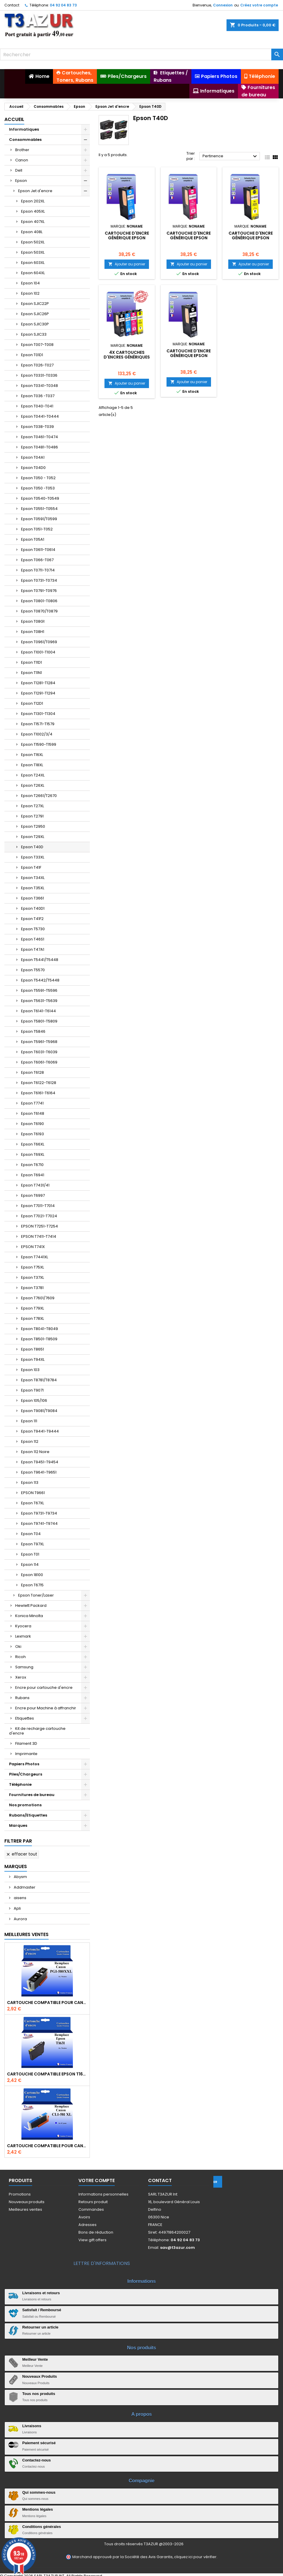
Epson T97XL (32, 1544)
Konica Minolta (29, 1616)
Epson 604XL (33, 273)
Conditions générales (41, 2526)
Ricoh (20, 1657)
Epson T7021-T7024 (39, 1216)
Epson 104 (30, 283)
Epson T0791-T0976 (39, 590)
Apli (17, 1908)
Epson (21, 180)
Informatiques (24, 129)
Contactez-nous (36, 2460)
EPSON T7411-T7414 (38, 1236)
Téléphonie (20, 1784)
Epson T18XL (32, 765)
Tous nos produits (38, 2393)
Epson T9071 (32, 1390)
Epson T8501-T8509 (39, 1339)
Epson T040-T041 (37, 406)
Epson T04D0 (33, 467)
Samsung (24, 1667)
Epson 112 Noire (35, 1452)
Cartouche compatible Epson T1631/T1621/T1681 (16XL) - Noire (47, 2074)
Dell (18, 170)
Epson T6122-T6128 (38, 1082)
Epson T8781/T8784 (39, 1380)
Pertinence (230, 156)
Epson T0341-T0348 (39, 385)
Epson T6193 (32, 1134)
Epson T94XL (32, 1359)
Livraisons (31, 2426)
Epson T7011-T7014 (38, 1205)
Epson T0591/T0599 (39, 519)
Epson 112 (29, 1441)
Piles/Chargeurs (25, 1774)
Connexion (223, 5)
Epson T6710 (32, 1164)
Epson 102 (30, 293)
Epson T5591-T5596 (39, 990)
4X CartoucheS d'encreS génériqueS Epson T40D (127, 357)
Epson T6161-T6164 (38, 1093)
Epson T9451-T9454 (39, 1462)
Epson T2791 (32, 816)
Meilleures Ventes (26, 1934)
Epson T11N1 (31, 672)
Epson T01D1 (32, 355)
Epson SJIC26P (35, 314)
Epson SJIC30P (35, 324)
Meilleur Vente (35, 2359)
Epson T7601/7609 (37, 1298)
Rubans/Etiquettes (28, 1815)
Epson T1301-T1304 (38, 713)
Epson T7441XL (34, 1257)
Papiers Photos (24, 1764)
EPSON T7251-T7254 (39, 1226)
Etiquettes (24, 1718)
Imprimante (26, 1753)
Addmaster (24, 1887)
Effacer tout (21, 1854)
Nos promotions (25, 1805)
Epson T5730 (33, 929)
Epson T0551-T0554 (39, 508)
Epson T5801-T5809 (39, 1021)
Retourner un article (40, 2327)
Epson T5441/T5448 (39, 959)
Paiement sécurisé (39, 2443)
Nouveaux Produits (39, 2376)
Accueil (14, 119)
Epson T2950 (33, 826)
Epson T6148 (32, 1113)
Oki (18, 1646)
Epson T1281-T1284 (38, 683)
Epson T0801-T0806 (39, 601)
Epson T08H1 (32, 631)
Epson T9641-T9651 (38, 1472)
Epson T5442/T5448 (40, 980)
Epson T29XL (32, 836)
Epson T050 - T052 (38, 478)
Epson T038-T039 (37, 426)
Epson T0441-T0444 (40, 416)
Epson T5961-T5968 (39, 1041)
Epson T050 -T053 (38, 488)
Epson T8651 (32, 1349)
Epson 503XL (32, 252)
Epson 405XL (33, 211)
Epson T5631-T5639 (39, 1000)
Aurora (20, 1919)
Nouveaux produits (26, 2202)
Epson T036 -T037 (37, 396)
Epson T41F (31, 867)
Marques (18, 1825)
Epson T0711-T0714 (38, 570)
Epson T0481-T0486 (39, 447)
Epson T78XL (32, 1318)
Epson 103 (30, 1369)
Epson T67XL (32, 1503)
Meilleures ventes (25, 2209)
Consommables (25, 139)
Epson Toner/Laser (36, 1595)
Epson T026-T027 (37, 365)
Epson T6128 (32, 1072)
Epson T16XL (32, 754)
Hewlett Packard (31, 1605)
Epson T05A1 (32, 539)
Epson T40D (32, 847)
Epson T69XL (32, 1154)
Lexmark (23, 1636)
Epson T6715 (32, 1585)
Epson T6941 (32, 1175)
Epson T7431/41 (35, 1185)
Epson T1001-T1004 (38, 652)
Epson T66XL (32, 1144)
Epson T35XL (32, 888)
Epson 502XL (32, 242)
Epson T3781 (32, 1287)
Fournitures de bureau (31, 1794)
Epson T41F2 (32, 918)
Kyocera (23, 1626)
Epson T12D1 (32, 703)
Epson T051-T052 (37, 529)
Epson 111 (29, 1421)
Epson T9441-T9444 (40, 1431)
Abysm (20, 1876)
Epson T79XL (32, 1308)
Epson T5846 (33, 1031)
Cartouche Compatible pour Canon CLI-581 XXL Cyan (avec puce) (47, 2145)
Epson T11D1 (31, 662)
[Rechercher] (141, 54)
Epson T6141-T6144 (38, 1011)
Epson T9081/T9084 (39, 1411)
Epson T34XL (32, 877)
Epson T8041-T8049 (39, 1328)
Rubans (22, 1698)
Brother (22, 150)
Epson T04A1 (32, 457)
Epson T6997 (33, 1195)
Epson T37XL (32, 1277)
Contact (11, 5)
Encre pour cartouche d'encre (44, 1687)
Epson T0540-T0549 (40, 498)
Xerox (20, 1677)
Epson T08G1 (32, 621)
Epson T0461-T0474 (39, 437)
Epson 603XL (32, 262)
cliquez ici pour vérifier (195, 2556)
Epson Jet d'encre (35, 191)
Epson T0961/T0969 (39, 642)
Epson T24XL (32, 775)
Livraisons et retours (41, 2293)
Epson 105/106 (34, 1400)
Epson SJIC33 (34, 334)
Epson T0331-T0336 (39, 375)
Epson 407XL (32, 221)
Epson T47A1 (32, 949)
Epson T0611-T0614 (38, 549)
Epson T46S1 (32, 939)
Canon (21, 160)
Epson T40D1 (32, 908)
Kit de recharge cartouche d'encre (37, 1731)
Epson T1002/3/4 (36, 734)
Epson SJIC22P (35, 303)
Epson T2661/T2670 (39, 795)
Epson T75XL (32, 1267)
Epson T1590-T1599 (38, 744)
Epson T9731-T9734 (39, 1513)
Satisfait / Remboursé (41, 2310)
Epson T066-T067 (37, 560)
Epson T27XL (32, 806)
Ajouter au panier (126, 264)
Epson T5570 (33, 970)
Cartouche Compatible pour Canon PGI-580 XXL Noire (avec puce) (47, 2002)
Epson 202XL (32, 201)
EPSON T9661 (33, 1493)
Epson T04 (31, 1534)
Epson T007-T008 (37, 344)
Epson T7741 (32, 1103)
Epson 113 (29, 1482)
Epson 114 (30, 1564)
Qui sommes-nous (38, 2492)
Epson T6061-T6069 (39, 1062)
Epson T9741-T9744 (39, 1523)
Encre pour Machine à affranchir (45, 1708)
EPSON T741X (33, 1246)
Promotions (20, 2194)
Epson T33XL (32, 857)
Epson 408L (31, 232)
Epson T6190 (32, 1123)
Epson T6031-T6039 (39, 1052)
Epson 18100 (32, 1575)
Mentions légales (37, 2509)
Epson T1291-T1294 (38, 693)
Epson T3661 (32, 898)
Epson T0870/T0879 (39, 611)
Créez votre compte (259, 5)
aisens (19, 1898)
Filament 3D (26, 1743)
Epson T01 (30, 1554)
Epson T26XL (32, 785)
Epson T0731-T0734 (39, 580)
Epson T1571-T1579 (37, 724)
